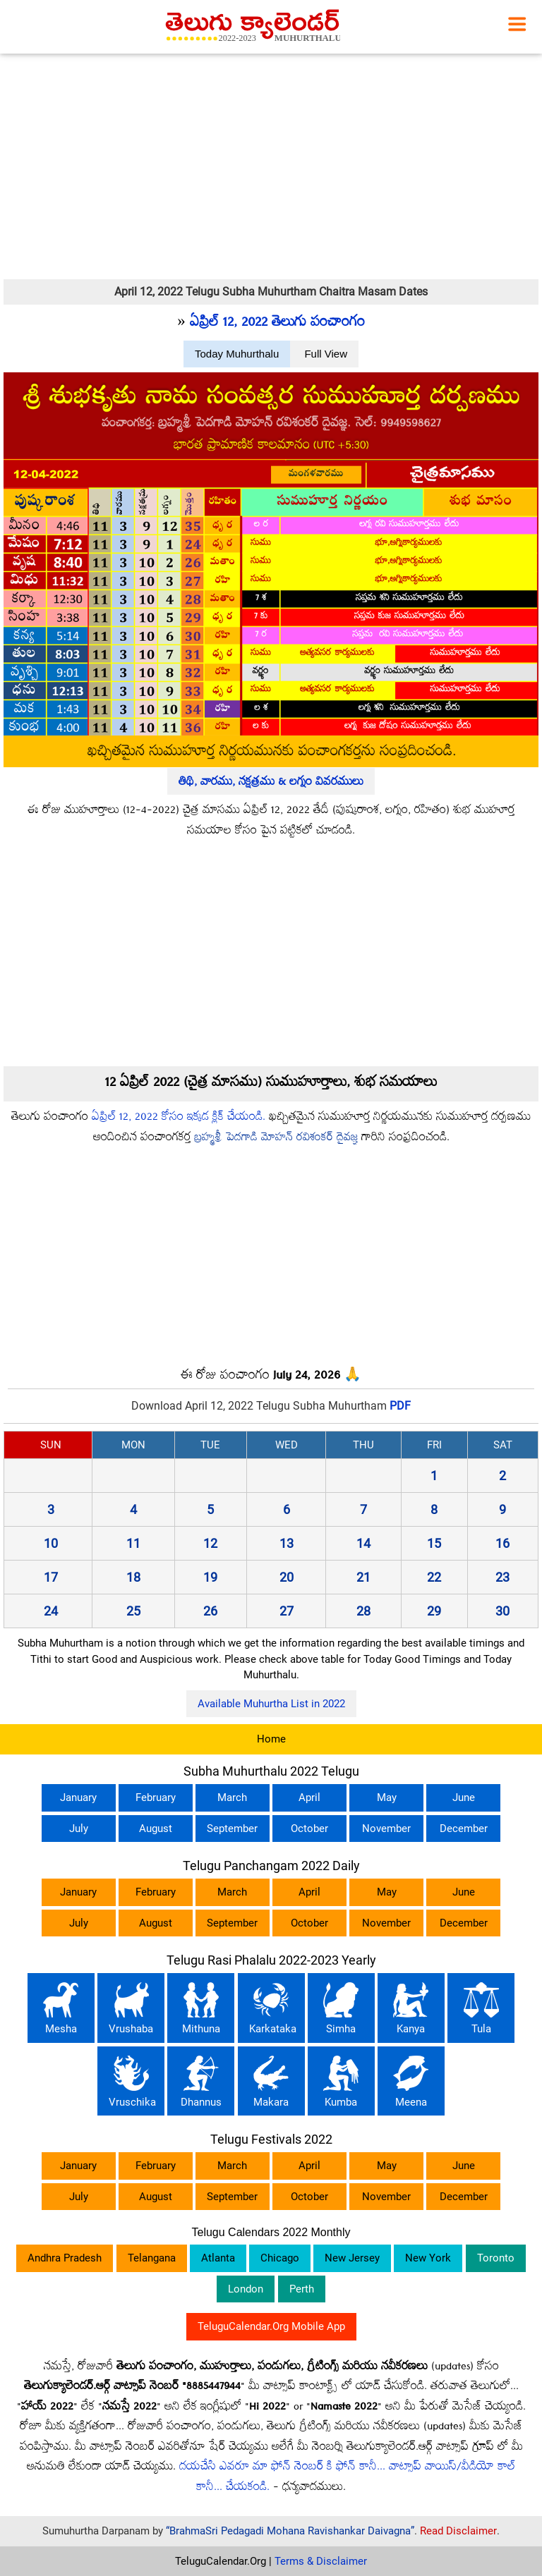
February (156, 1797)
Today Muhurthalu (237, 354)
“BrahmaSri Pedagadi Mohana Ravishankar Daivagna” (290, 2531)
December (464, 1828)
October (309, 1828)
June (463, 1797)
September (232, 1828)
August (155, 1828)
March (232, 1797)
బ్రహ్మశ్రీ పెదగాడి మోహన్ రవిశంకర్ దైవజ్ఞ (276, 1139)
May (387, 1797)
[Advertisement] (271, 166)
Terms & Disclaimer (321, 2561)
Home (271, 1739)
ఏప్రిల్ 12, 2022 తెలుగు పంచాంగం (277, 324)
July (78, 1828)
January (78, 1797)
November (386, 1828)
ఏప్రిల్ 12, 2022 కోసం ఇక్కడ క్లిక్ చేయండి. (178, 1118)
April (309, 1797)
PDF (400, 1405)
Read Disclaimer (458, 2531)
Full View (325, 354)
